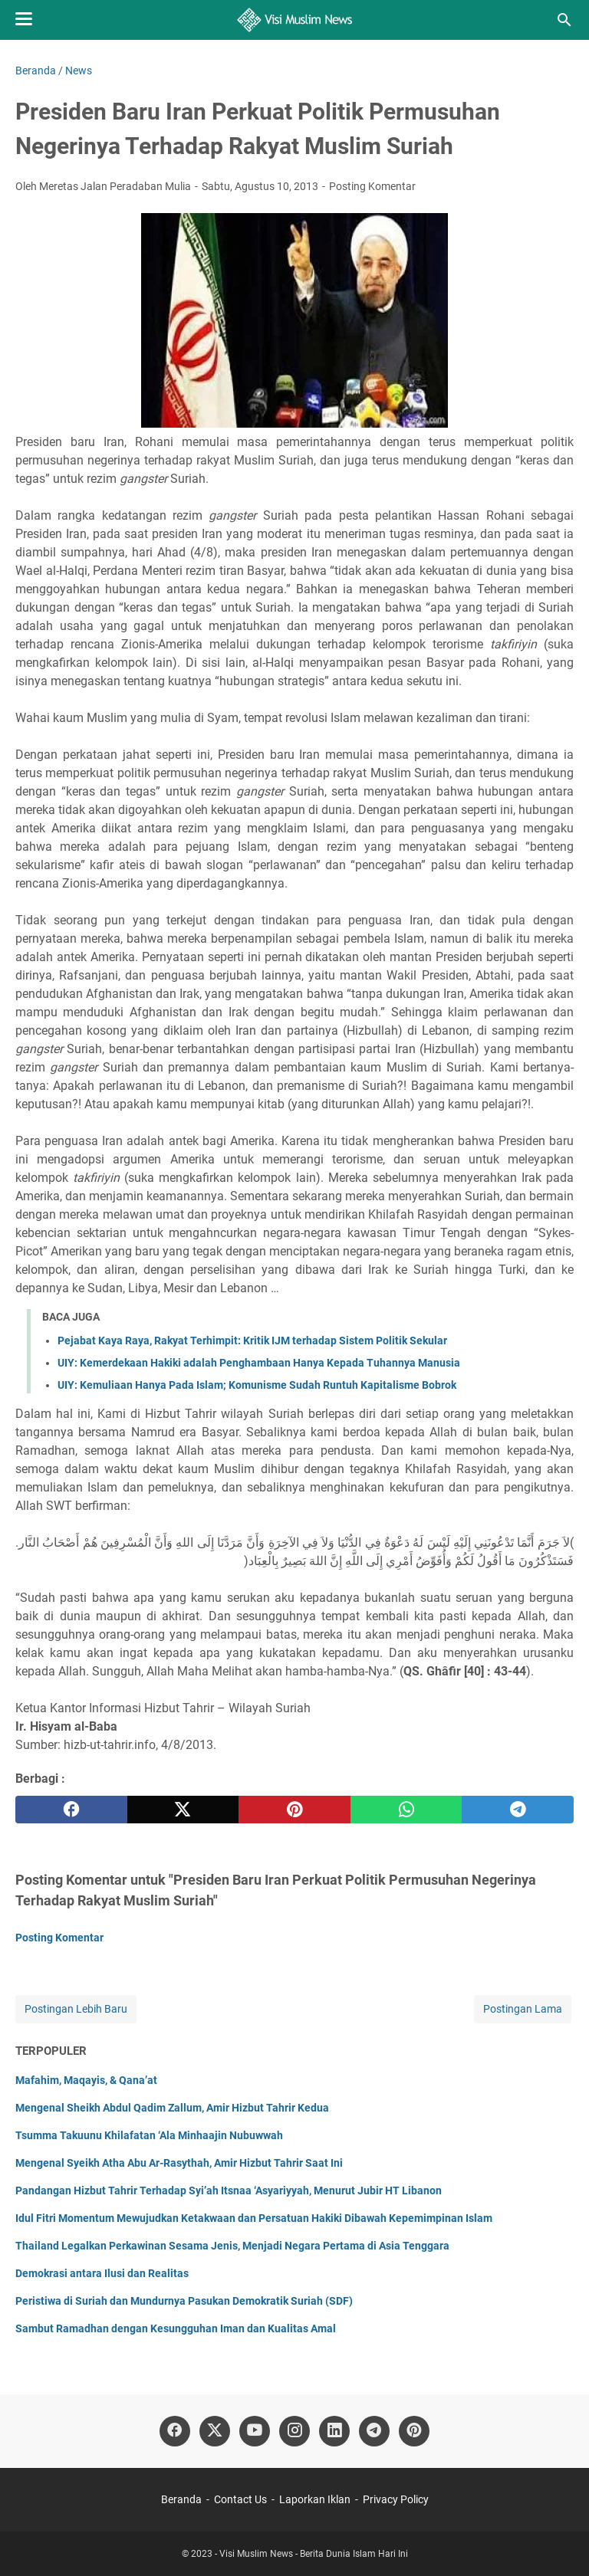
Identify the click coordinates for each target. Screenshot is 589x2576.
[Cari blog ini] (564, 20)
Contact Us (240, 2499)
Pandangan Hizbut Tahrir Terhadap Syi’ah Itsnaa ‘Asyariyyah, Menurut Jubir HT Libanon (228, 2190)
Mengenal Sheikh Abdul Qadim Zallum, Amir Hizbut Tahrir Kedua (172, 2108)
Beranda (181, 2499)
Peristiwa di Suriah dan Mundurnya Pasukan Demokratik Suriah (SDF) (184, 2301)
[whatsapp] (406, 1809)
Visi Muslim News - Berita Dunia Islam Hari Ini (313, 2553)
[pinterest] (294, 1809)
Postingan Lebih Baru (76, 2009)
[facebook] (71, 1809)
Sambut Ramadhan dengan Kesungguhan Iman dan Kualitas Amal (175, 2328)
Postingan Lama (522, 2009)
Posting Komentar (372, 186)
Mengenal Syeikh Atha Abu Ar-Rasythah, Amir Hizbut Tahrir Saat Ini (179, 2163)
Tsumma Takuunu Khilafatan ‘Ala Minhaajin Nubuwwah (149, 2135)
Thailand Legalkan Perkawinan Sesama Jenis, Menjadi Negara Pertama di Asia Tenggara (232, 2246)
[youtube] (254, 2431)
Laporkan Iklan (314, 2499)
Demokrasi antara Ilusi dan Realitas (102, 2273)
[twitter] (183, 1809)
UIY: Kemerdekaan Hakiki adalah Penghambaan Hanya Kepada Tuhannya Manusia (259, 1363)
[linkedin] (334, 2431)
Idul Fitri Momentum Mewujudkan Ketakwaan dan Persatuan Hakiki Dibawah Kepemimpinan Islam (253, 2218)
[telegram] (518, 1809)
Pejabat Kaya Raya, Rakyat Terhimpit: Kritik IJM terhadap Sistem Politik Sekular (252, 1340)
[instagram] (294, 2431)
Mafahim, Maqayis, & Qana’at (86, 2080)
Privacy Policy (396, 2499)
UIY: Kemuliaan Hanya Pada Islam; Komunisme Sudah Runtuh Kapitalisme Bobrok (257, 1385)
